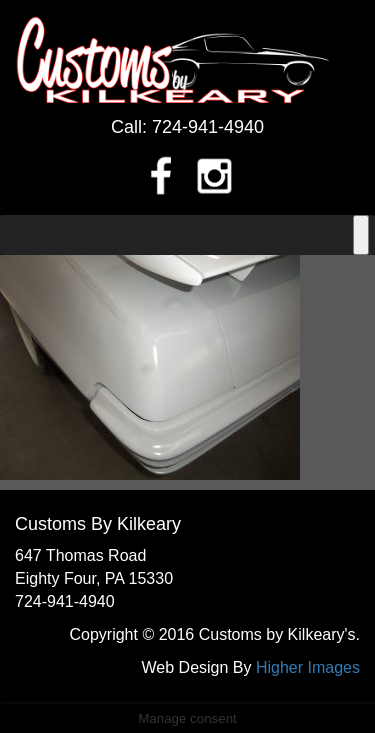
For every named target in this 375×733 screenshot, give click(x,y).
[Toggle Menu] (361, 235)
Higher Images (308, 667)
